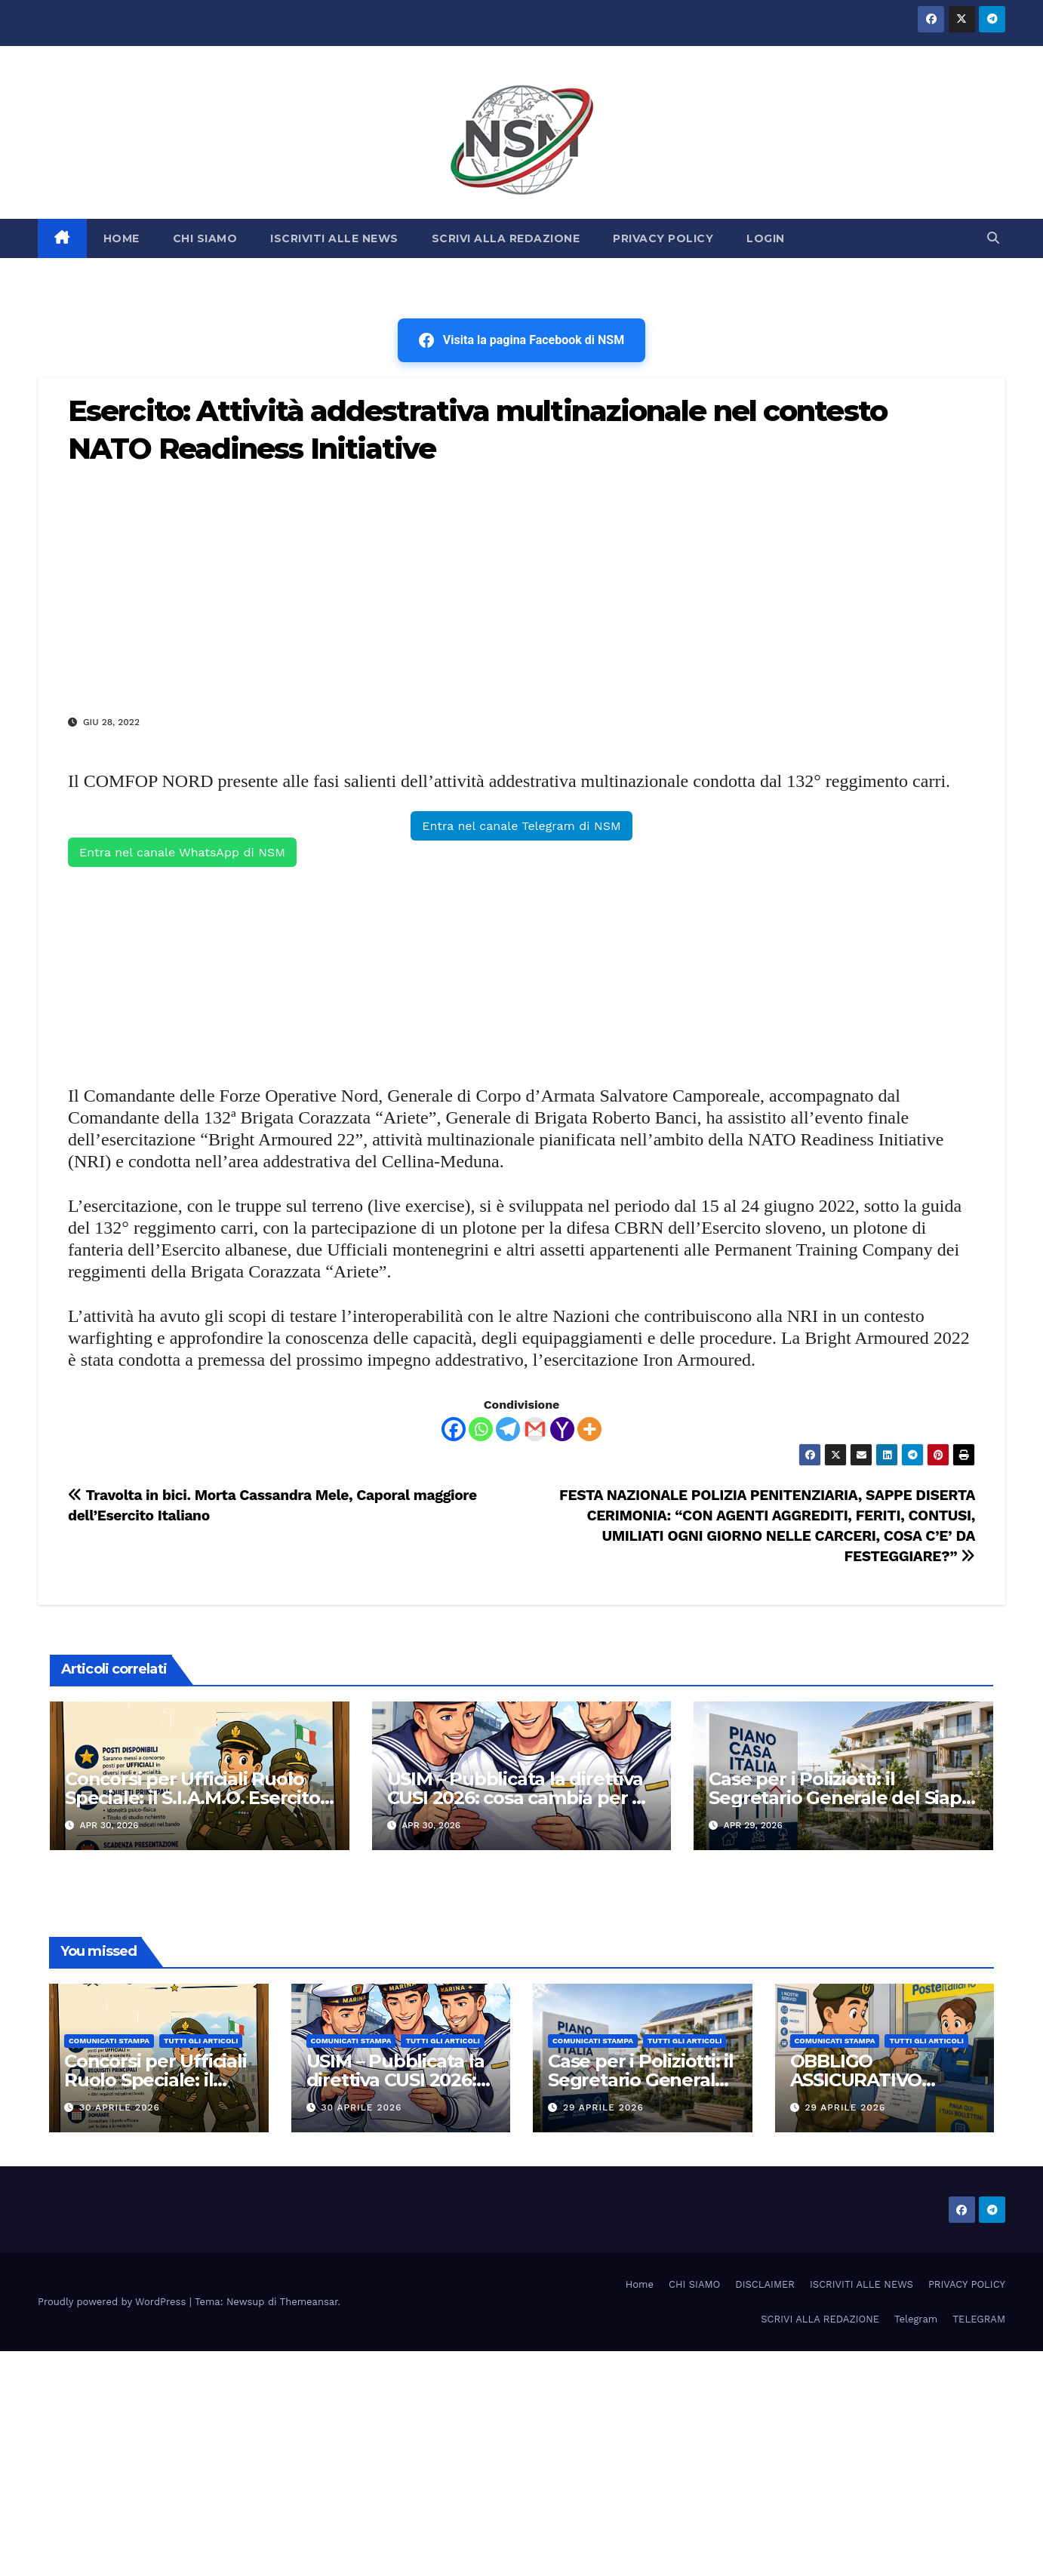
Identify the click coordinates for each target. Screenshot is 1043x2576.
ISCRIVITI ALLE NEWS (334, 238)
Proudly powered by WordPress (113, 2301)
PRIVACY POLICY (663, 238)
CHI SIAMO (205, 238)
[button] (993, 238)
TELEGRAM (978, 2319)
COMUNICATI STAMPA (109, 2041)
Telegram (915, 2319)
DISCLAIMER (765, 2284)
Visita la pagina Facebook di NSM (521, 340)
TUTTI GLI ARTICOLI (201, 2041)
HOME (121, 238)
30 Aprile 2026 (119, 2107)
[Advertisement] (521, 589)
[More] (589, 1429)
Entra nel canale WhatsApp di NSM (182, 852)
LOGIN (765, 238)
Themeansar (309, 2301)
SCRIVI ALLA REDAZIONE (506, 238)
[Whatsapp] (481, 1429)
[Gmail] (535, 1429)
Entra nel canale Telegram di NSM (521, 826)
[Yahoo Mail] (562, 1429)
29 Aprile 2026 (603, 2107)
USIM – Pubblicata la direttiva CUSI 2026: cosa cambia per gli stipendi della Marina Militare (520, 1797)
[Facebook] (454, 1429)
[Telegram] (508, 1429)
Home (640, 2284)
